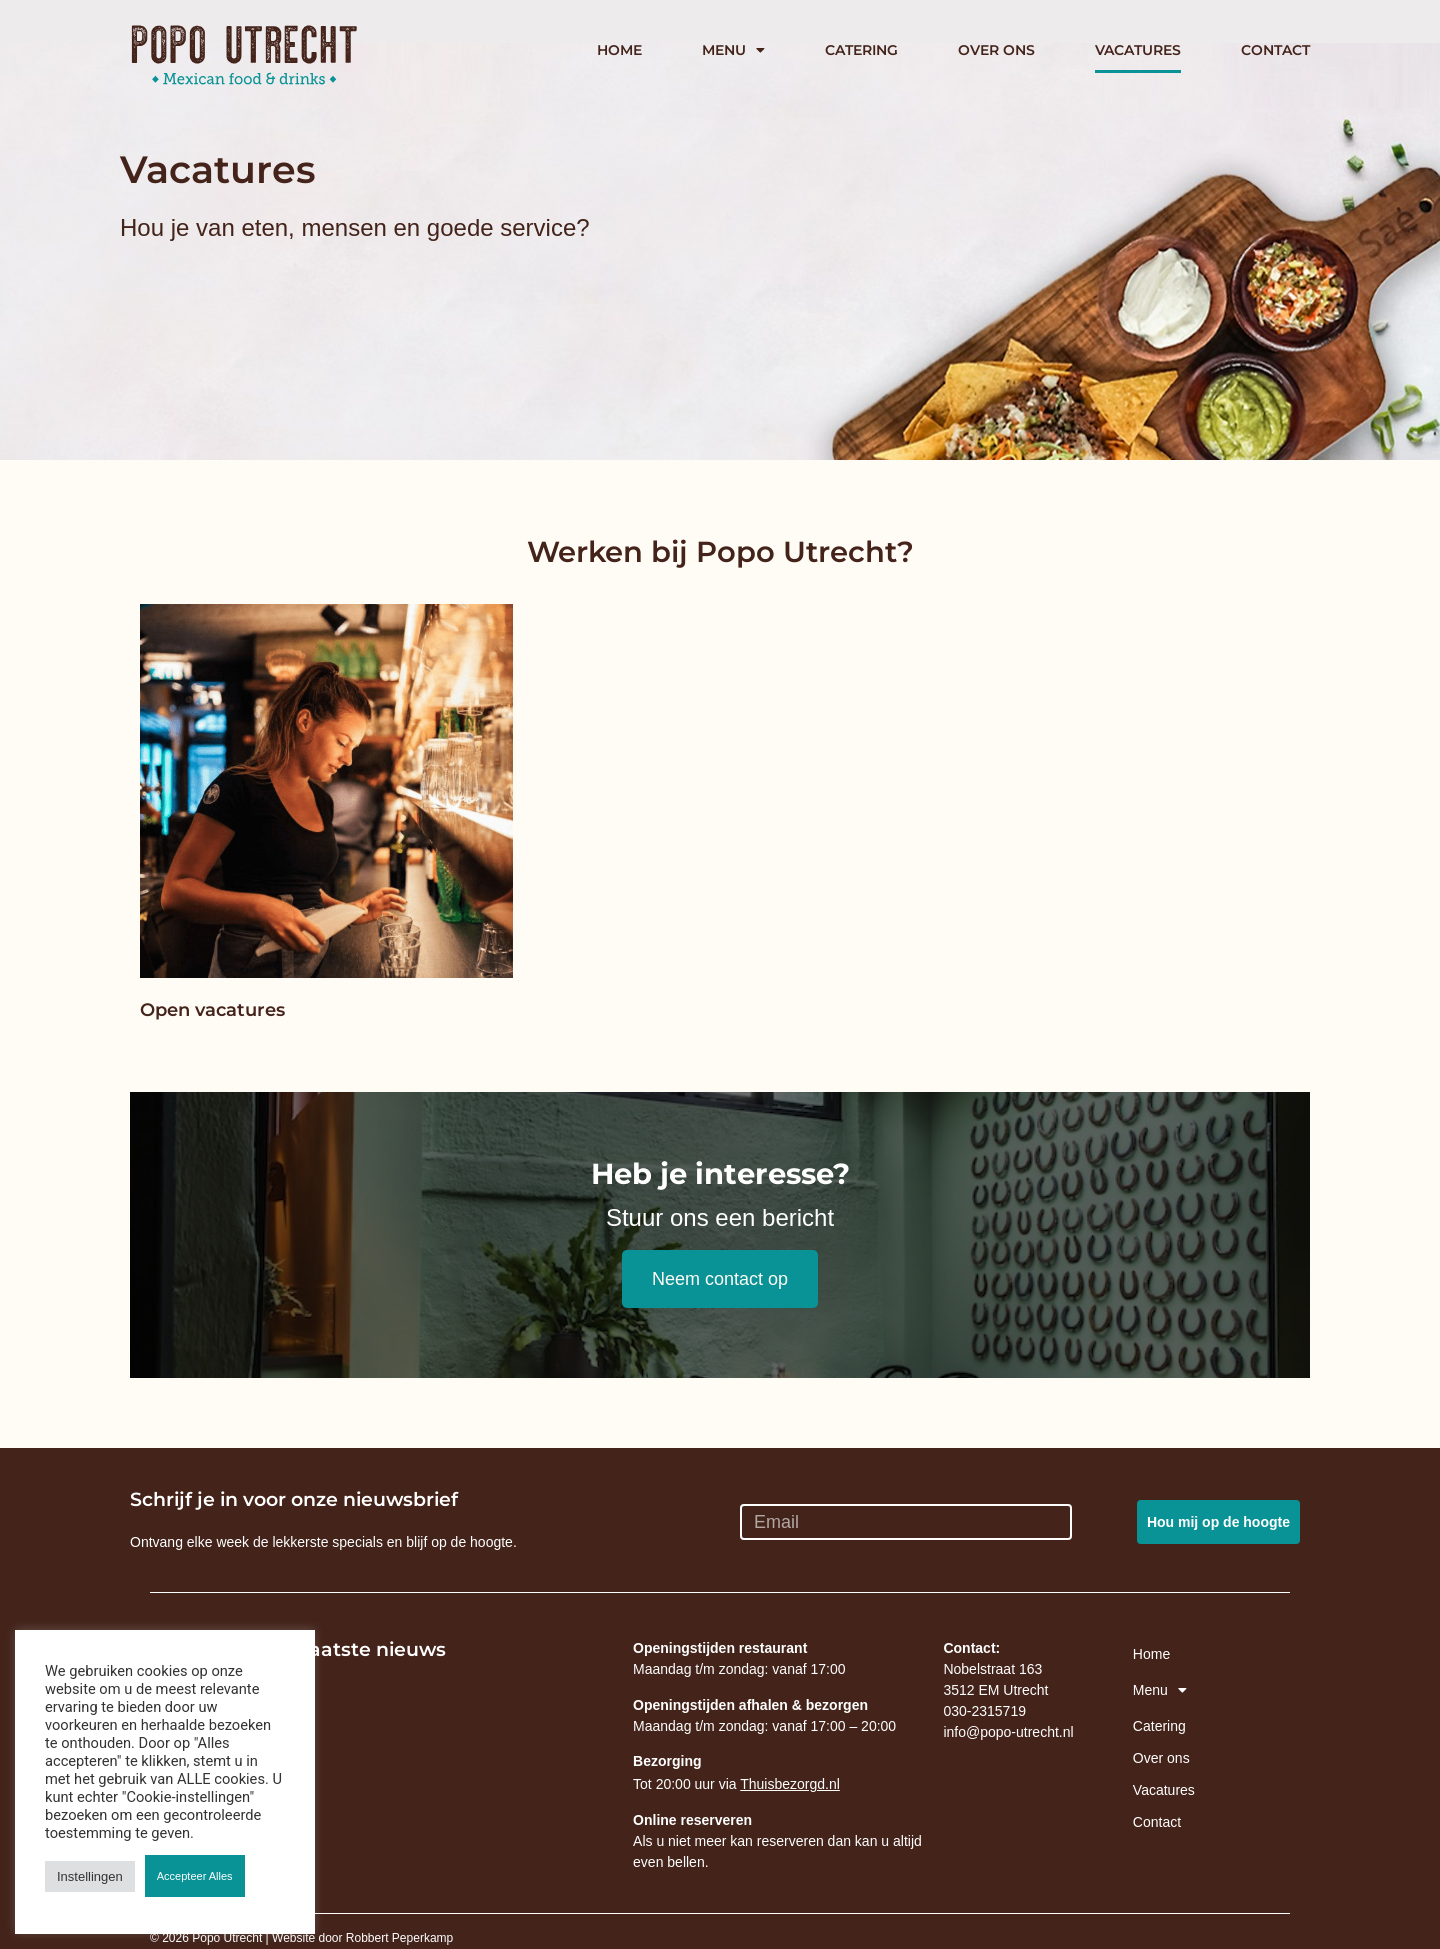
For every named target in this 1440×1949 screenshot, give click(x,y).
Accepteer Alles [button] (195, 1876)
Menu (733, 50)
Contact (1275, 50)
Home (619, 50)
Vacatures (1138, 50)
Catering (861, 50)
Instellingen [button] (90, 1876)
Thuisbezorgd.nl (790, 1784)
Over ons (996, 50)
